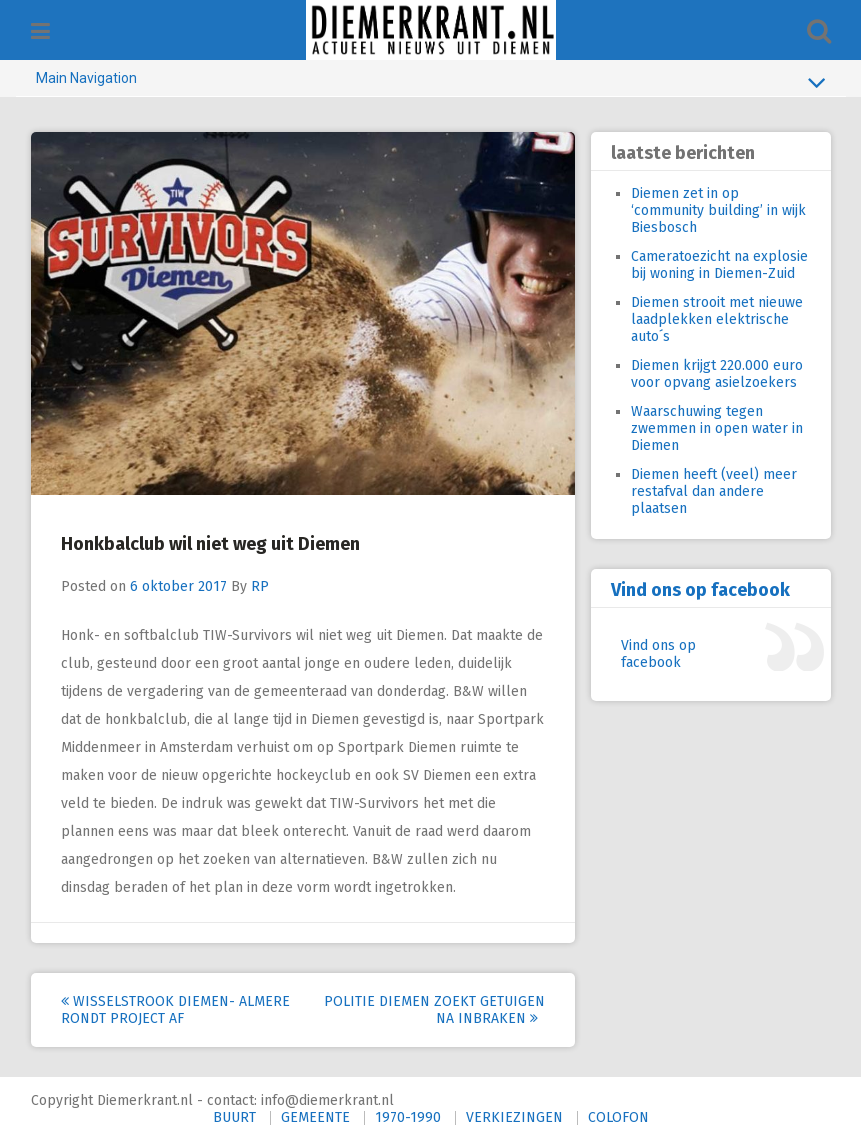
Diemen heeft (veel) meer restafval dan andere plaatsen (714, 491)
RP (260, 586)
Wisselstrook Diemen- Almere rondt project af (175, 1010)
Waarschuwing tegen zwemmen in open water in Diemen (717, 428)
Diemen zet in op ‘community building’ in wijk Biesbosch (718, 210)
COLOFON (618, 1117)
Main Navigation (431, 82)
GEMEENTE (315, 1117)
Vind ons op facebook (700, 590)
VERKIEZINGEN (514, 1117)
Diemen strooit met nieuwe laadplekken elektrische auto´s (717, 319)
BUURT (234, 1117)
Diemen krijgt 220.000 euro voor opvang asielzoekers (717, 374)
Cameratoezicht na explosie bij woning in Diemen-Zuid (719, 265)
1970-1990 (408, 1117)
